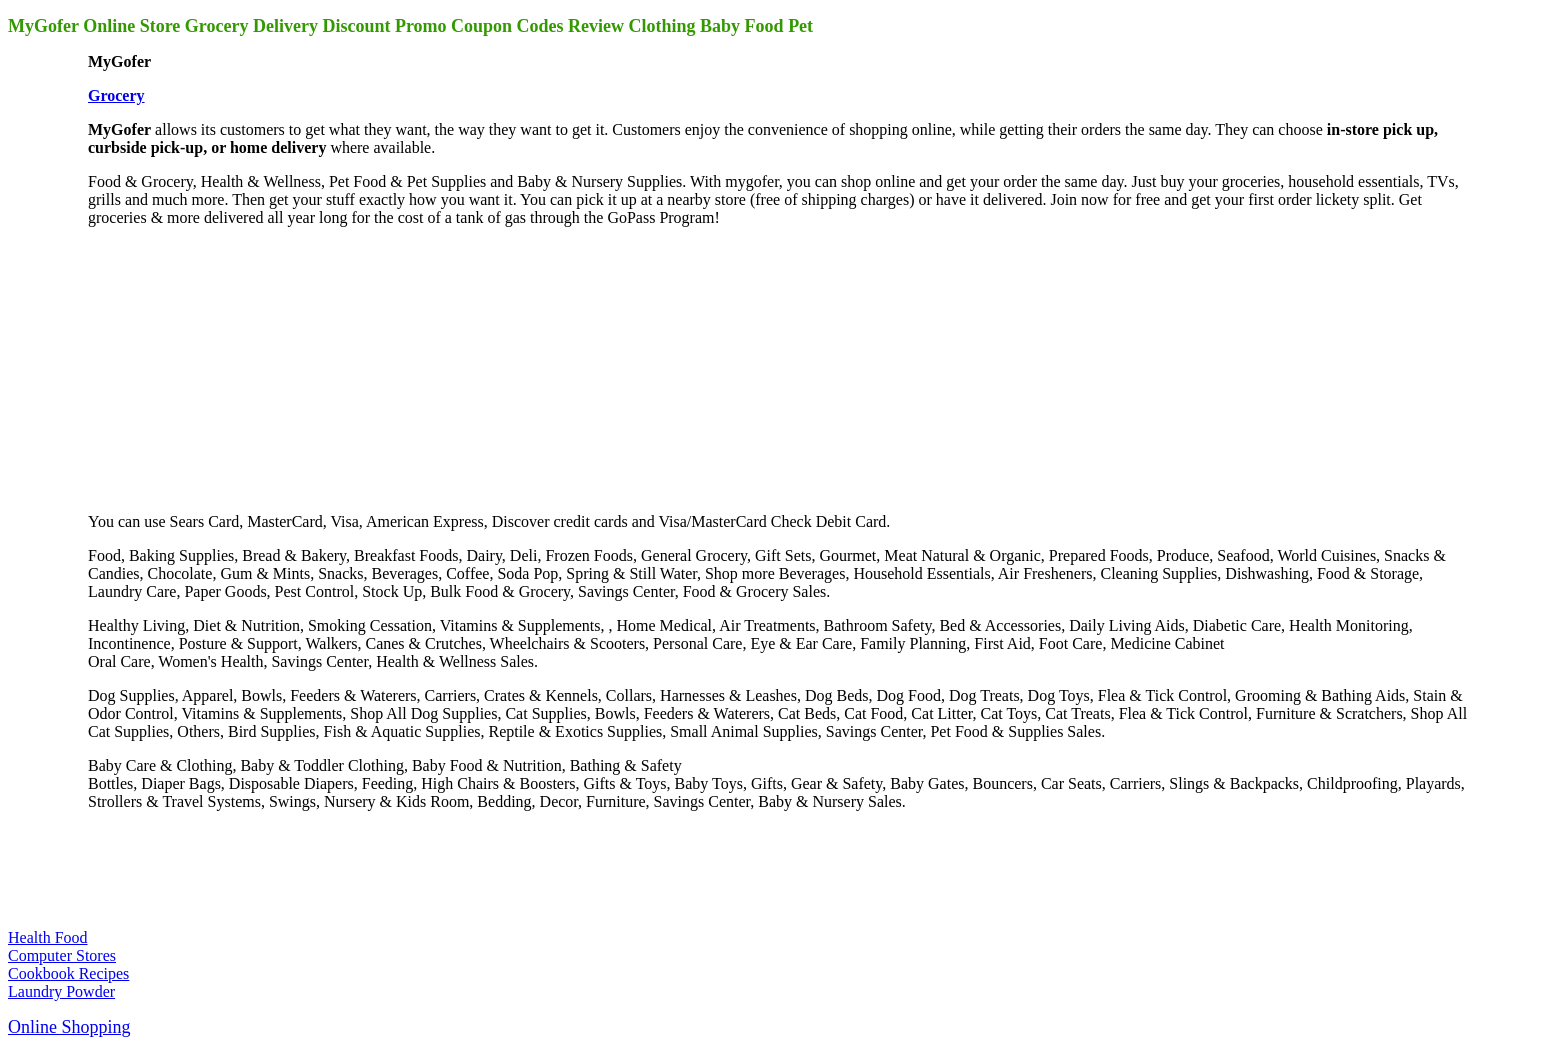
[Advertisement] (238, 368)
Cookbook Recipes (68, 973)
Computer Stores (62, 955)
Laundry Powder (61, 991)
